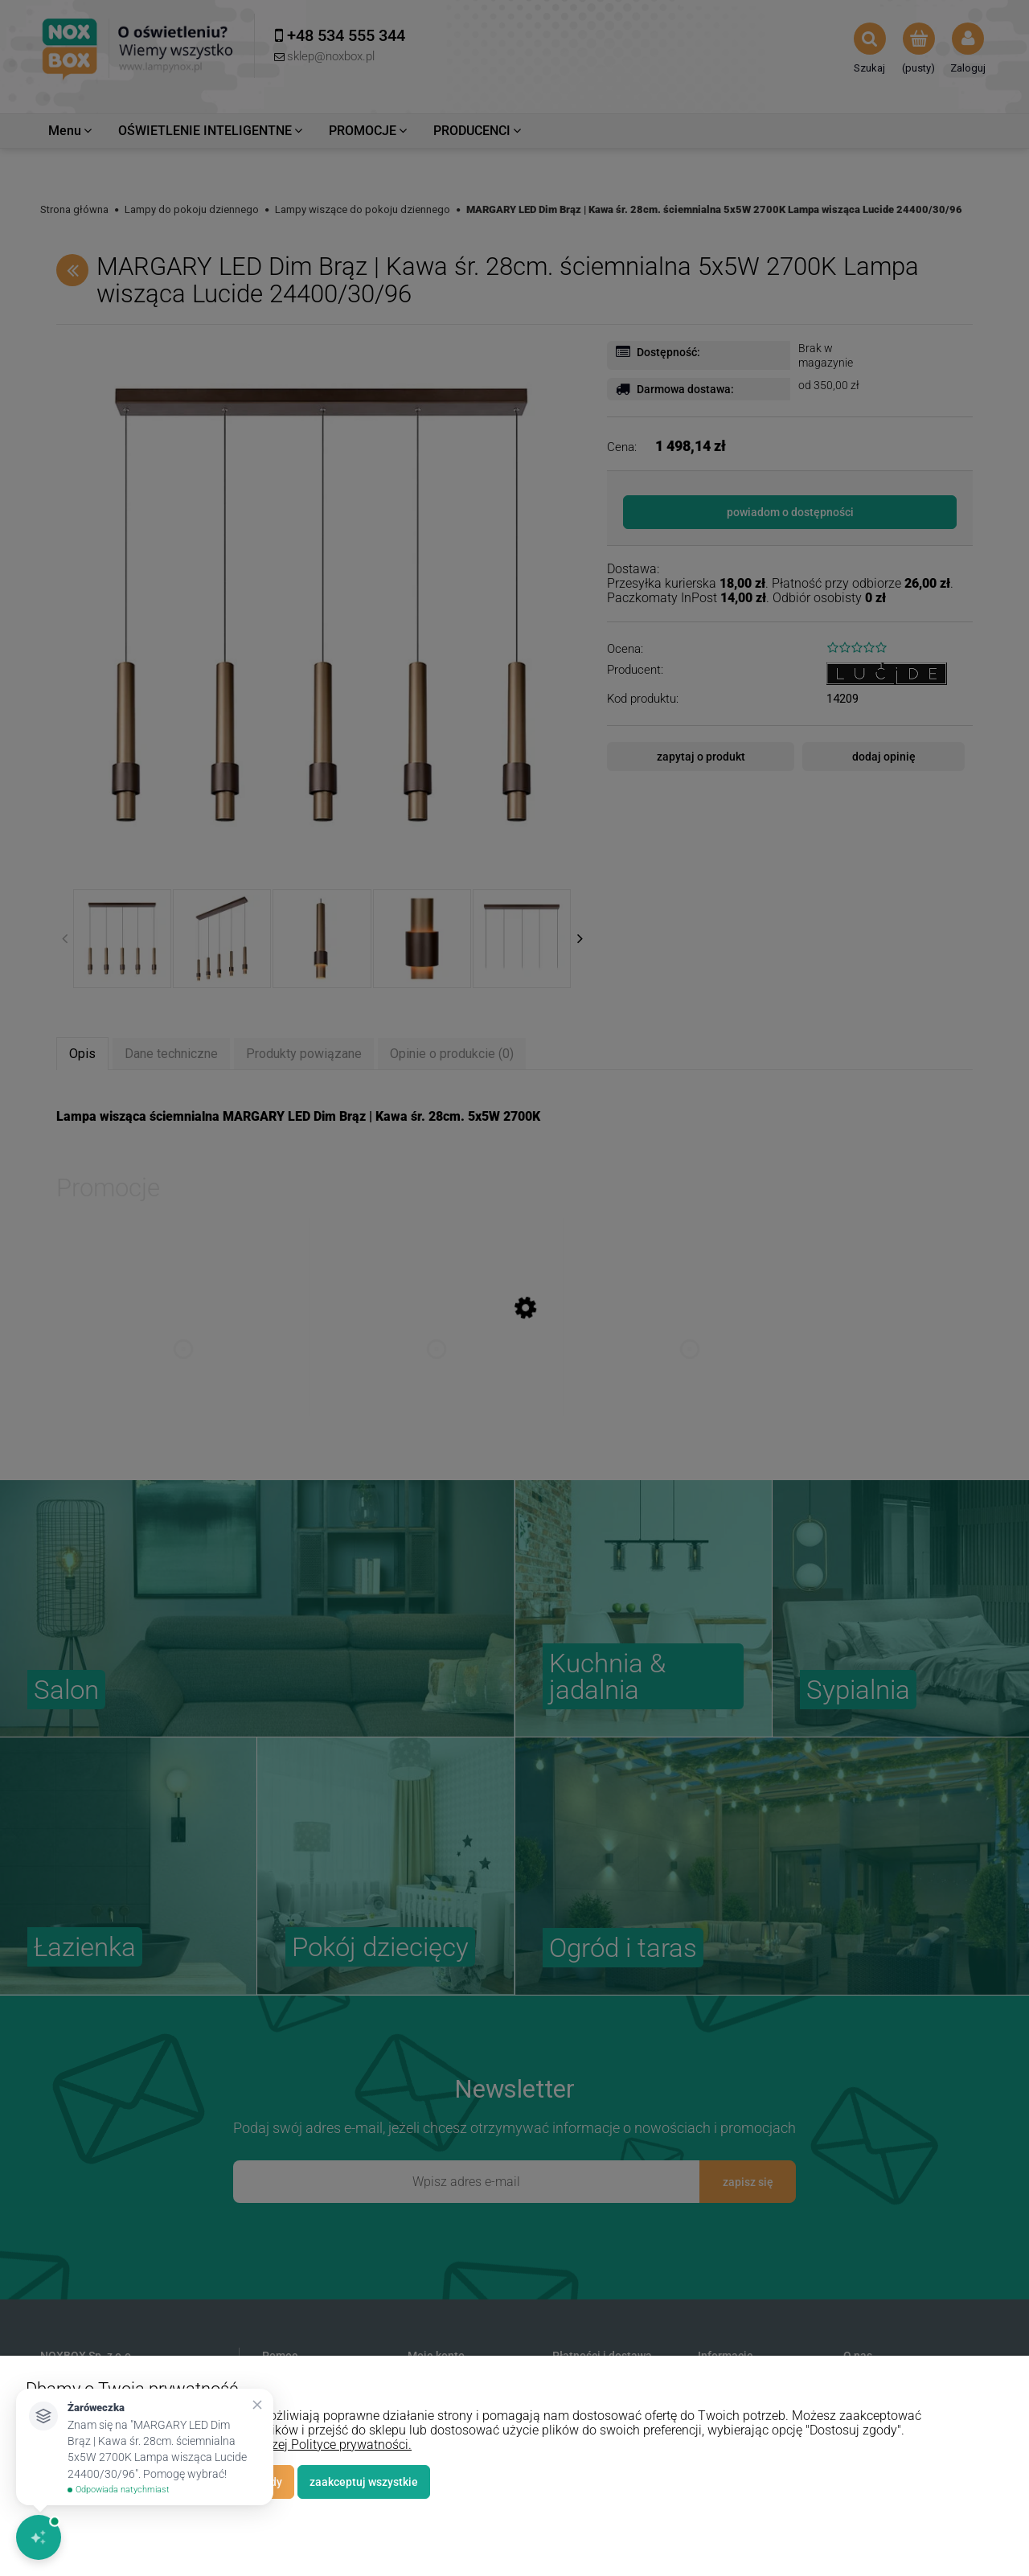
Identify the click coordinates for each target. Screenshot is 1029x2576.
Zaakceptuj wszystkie (364, 2482)
